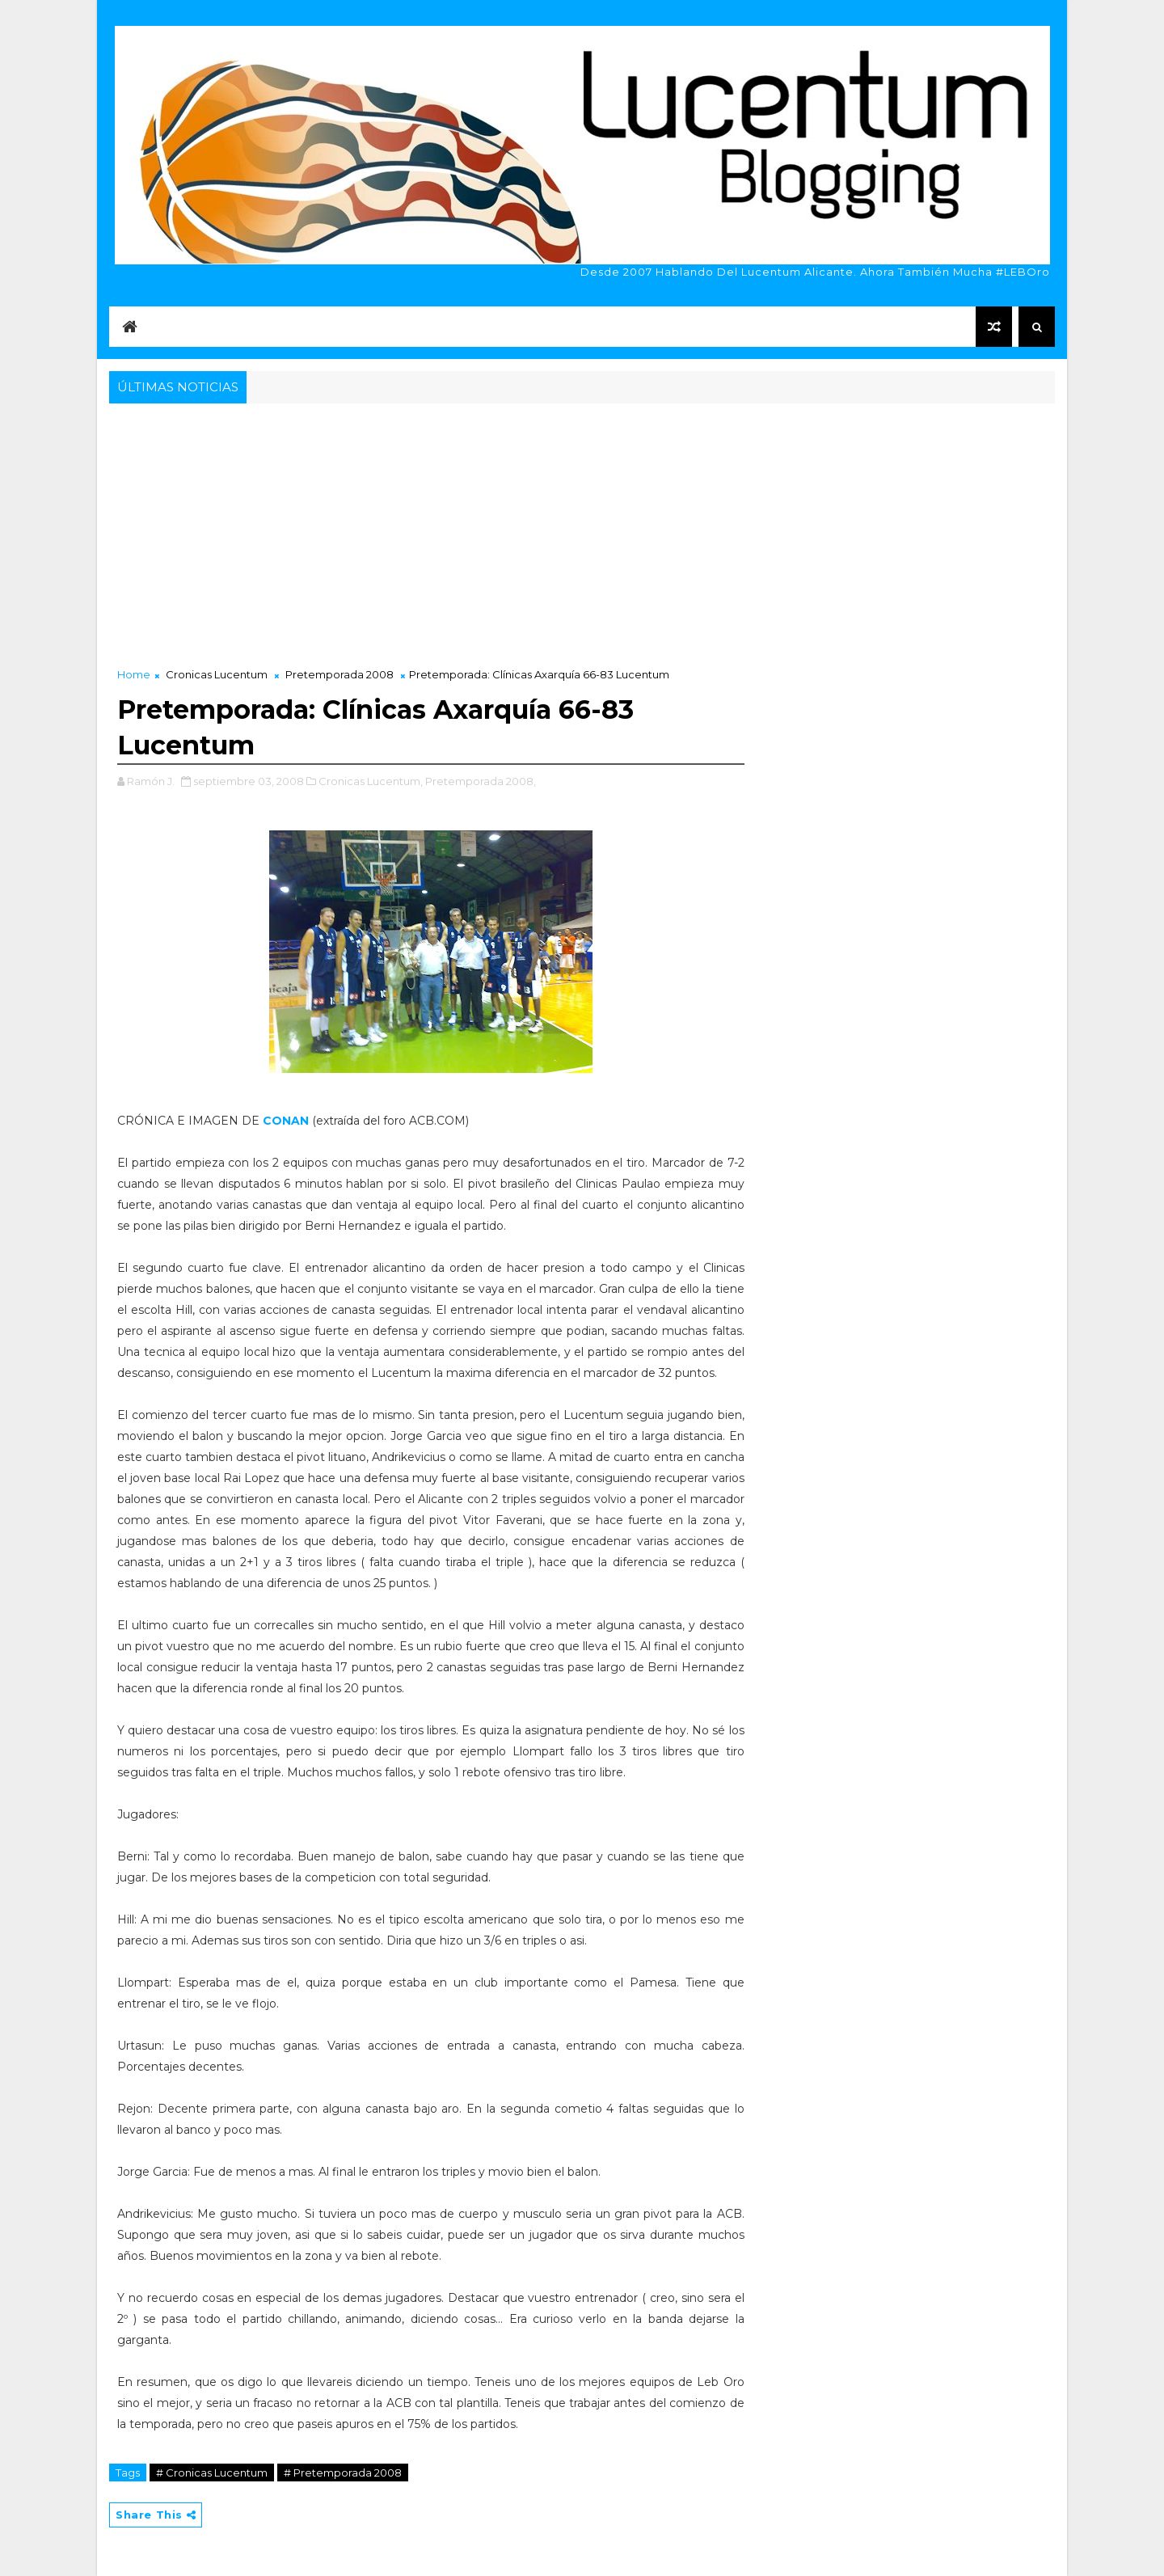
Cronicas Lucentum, (370, 781)
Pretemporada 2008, (480, 781)
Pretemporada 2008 (339, 674)
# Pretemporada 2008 (343, 2472)
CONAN (287, 1120)
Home (133, 674)
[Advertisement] (582, 529)
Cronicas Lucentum (217, 674)
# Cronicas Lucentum (212, 2472)
